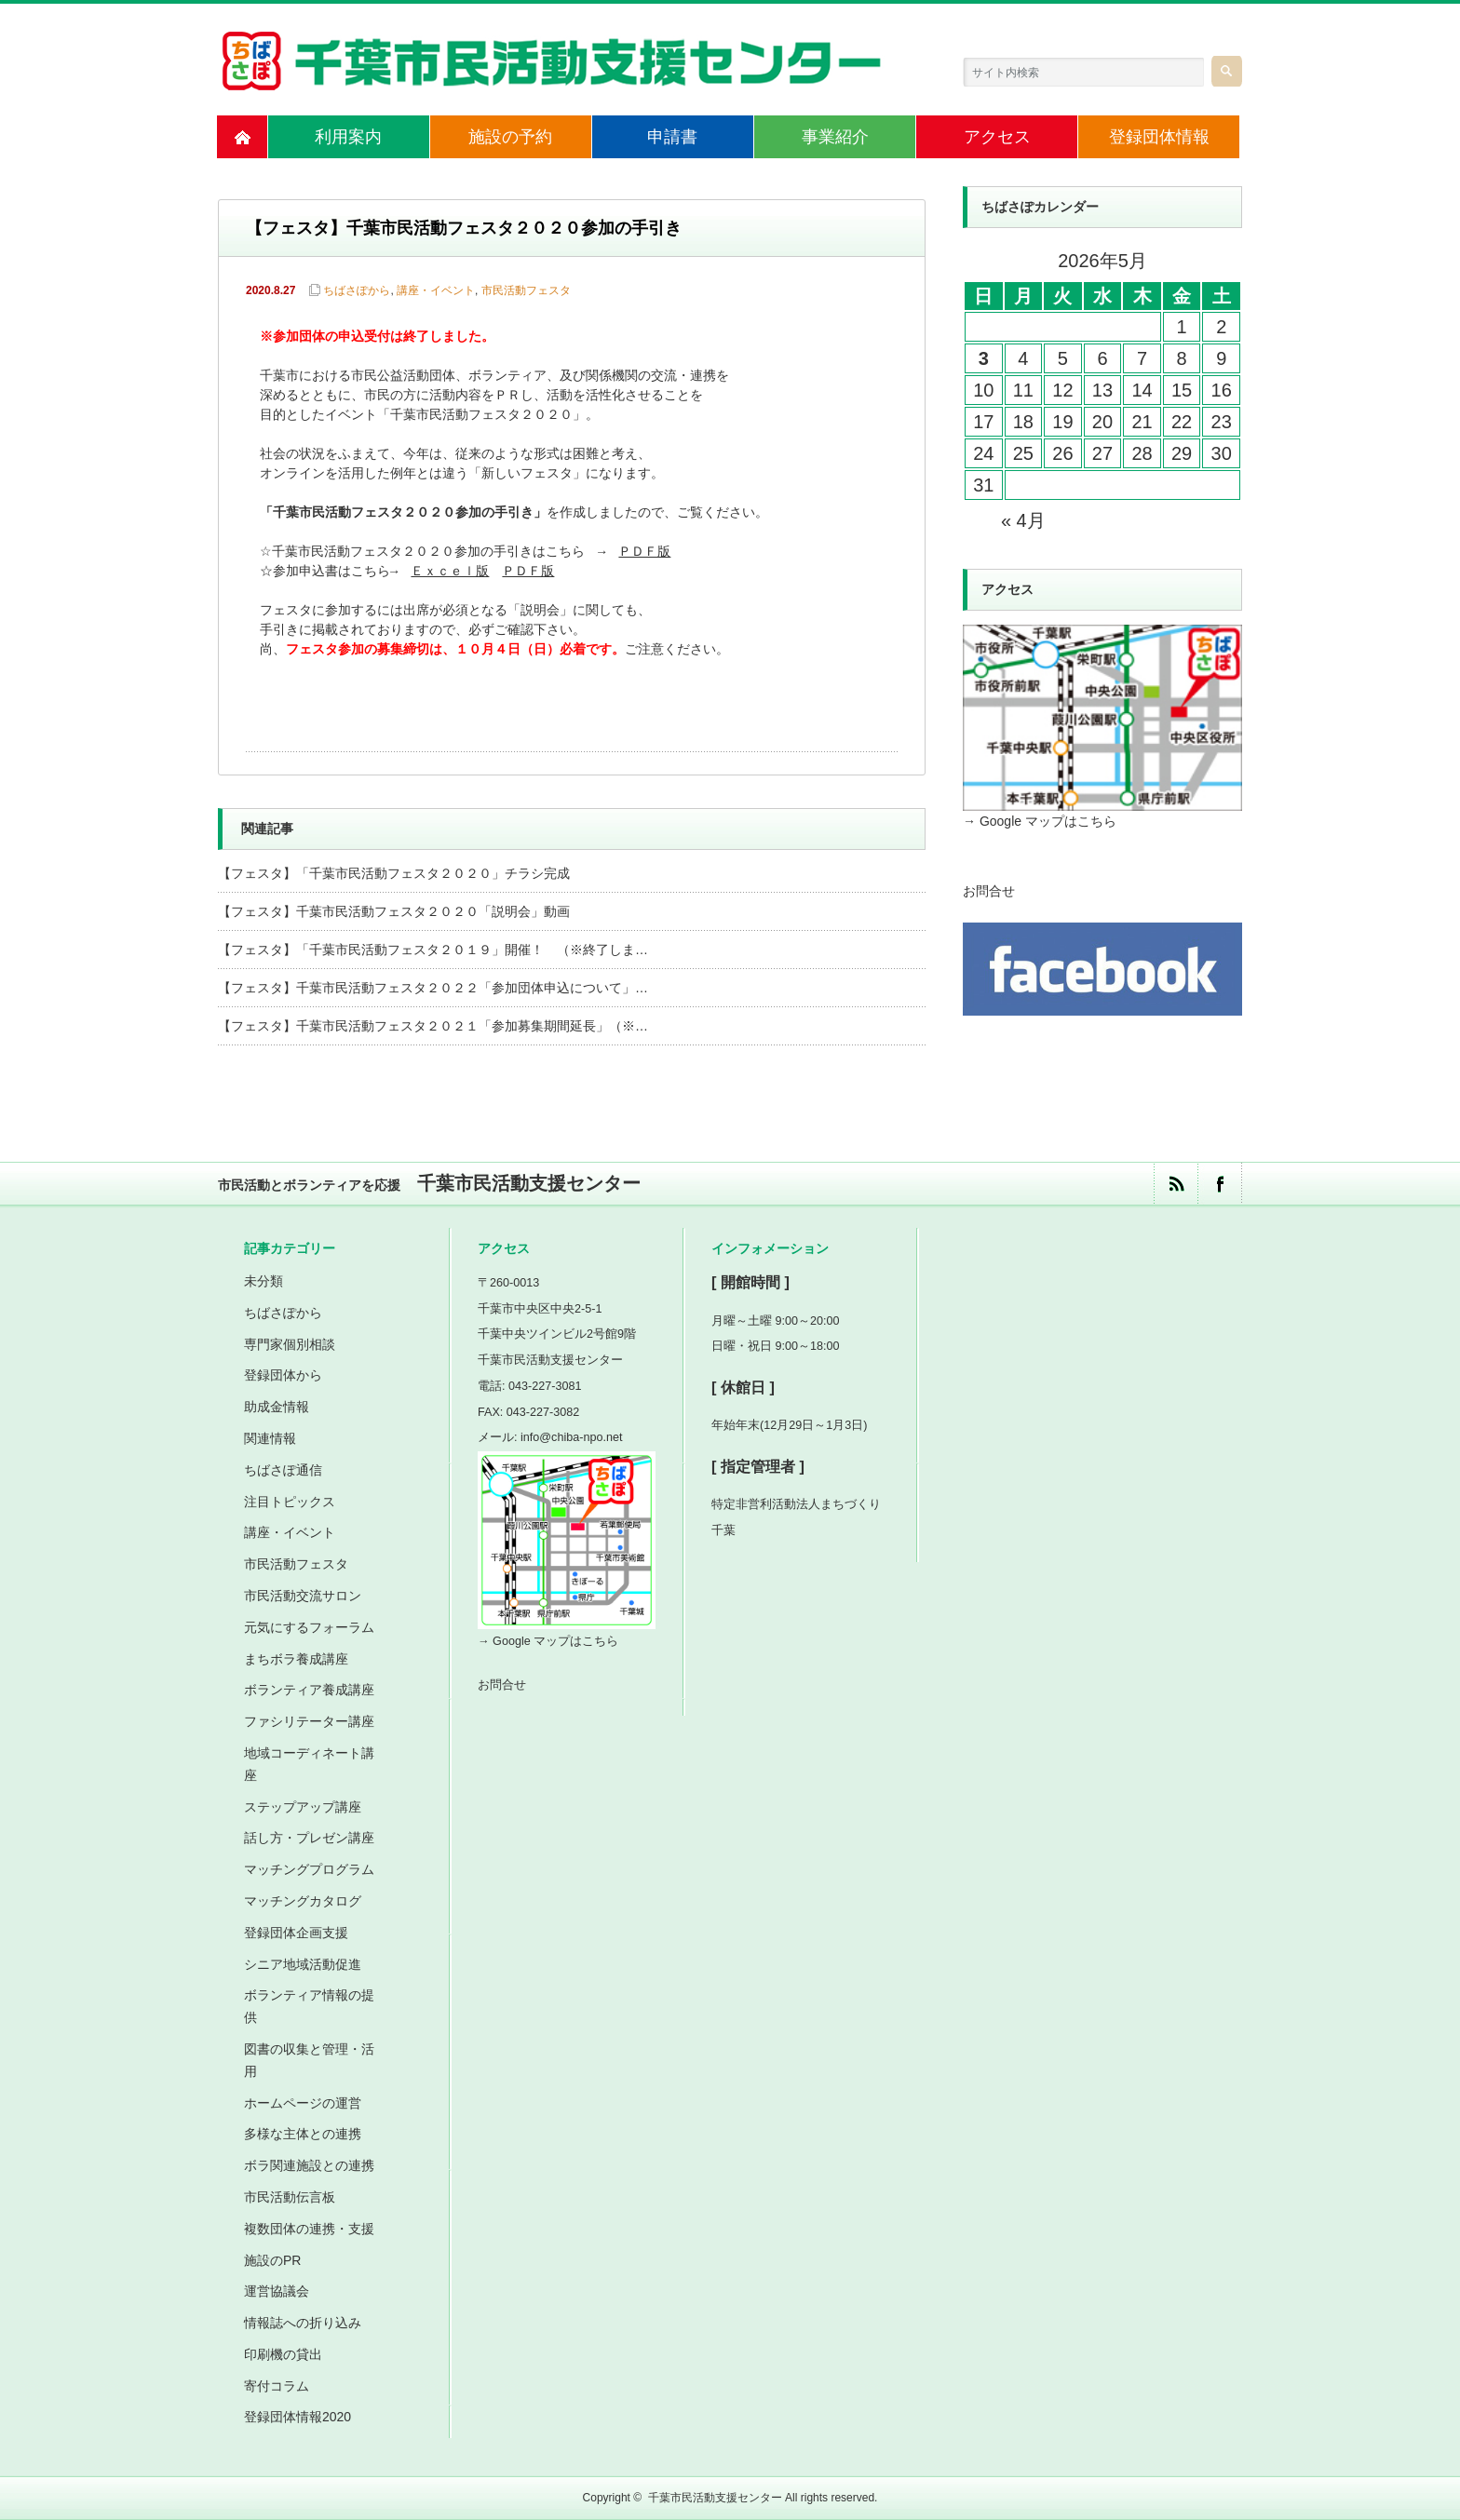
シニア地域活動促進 (302, 1964)
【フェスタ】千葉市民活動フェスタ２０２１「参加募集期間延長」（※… (433, 1025)
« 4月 (1023, 520)
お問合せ (989, 890)
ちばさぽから (356, 290)
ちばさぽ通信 (283, 1469)
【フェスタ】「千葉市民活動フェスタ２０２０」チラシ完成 (394, 873)
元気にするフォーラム (309, 1627)
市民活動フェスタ (526, 290)
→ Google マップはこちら (1039, 821)
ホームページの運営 (302, 2103)
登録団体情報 (1159, 137)
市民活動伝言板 (289, 2197)
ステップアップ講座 (302, 1806)
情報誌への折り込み (302, 2322)
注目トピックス (289, 1501)
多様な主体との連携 (302, 2133)
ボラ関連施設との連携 (309, 2165)
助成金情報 (276, 1406)
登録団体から (283, 1375)
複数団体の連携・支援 (309, 2228)
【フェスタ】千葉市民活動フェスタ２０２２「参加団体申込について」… (433, 987)
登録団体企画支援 (296, 1932)
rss (1175, 1184)
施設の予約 (510, 137)
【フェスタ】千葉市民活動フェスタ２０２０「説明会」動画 (394, 911)
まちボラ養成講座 (296, 1658)
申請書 (672, 137)
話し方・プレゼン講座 (309, 1837)
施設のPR (272, 2260)
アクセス (997, 137)
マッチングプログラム (309, 1869)
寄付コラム (276, 2386)
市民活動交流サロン (302, 1595)
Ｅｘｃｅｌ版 (450, 572)
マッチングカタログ (302, 1900)
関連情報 (270, 1438)
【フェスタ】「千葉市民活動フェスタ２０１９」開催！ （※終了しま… (433, 949)
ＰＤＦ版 (644, 552)
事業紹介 (835, 137)
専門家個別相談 (289, 1344)
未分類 (263, 1280)
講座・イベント (436, 290)
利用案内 (348, 137)
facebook (1219, 1184)
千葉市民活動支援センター (715, 2497)
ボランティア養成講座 (309, 1689)
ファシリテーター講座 (309, 1721)
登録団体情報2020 (297, 2416)
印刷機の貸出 (283, 2354)
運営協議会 (276, 2291)
